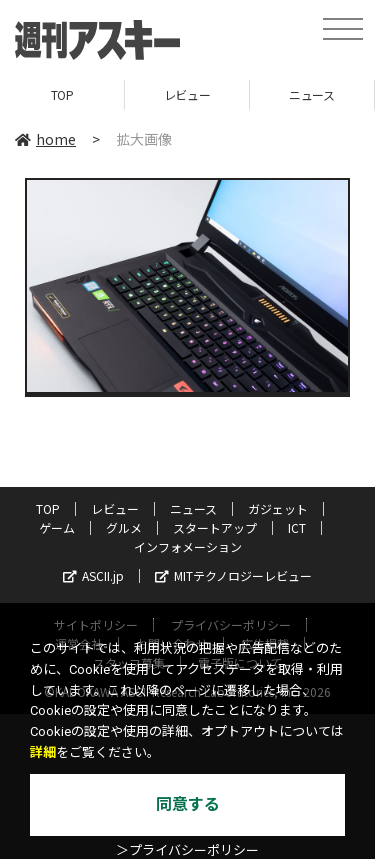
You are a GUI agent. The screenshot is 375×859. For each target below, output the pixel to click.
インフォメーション (188, 546)
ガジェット (278, 508)
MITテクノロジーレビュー (233, 575)
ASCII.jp (93, 575)
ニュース (311, 94)
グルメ (124, 527)
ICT (297, 527)
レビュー (187, 94)
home (45, 139)
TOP (62, 94)
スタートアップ (215, 527)
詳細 (43, 752)
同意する (188, 804)
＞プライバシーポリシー (187, 850)
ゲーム (57, 527)
